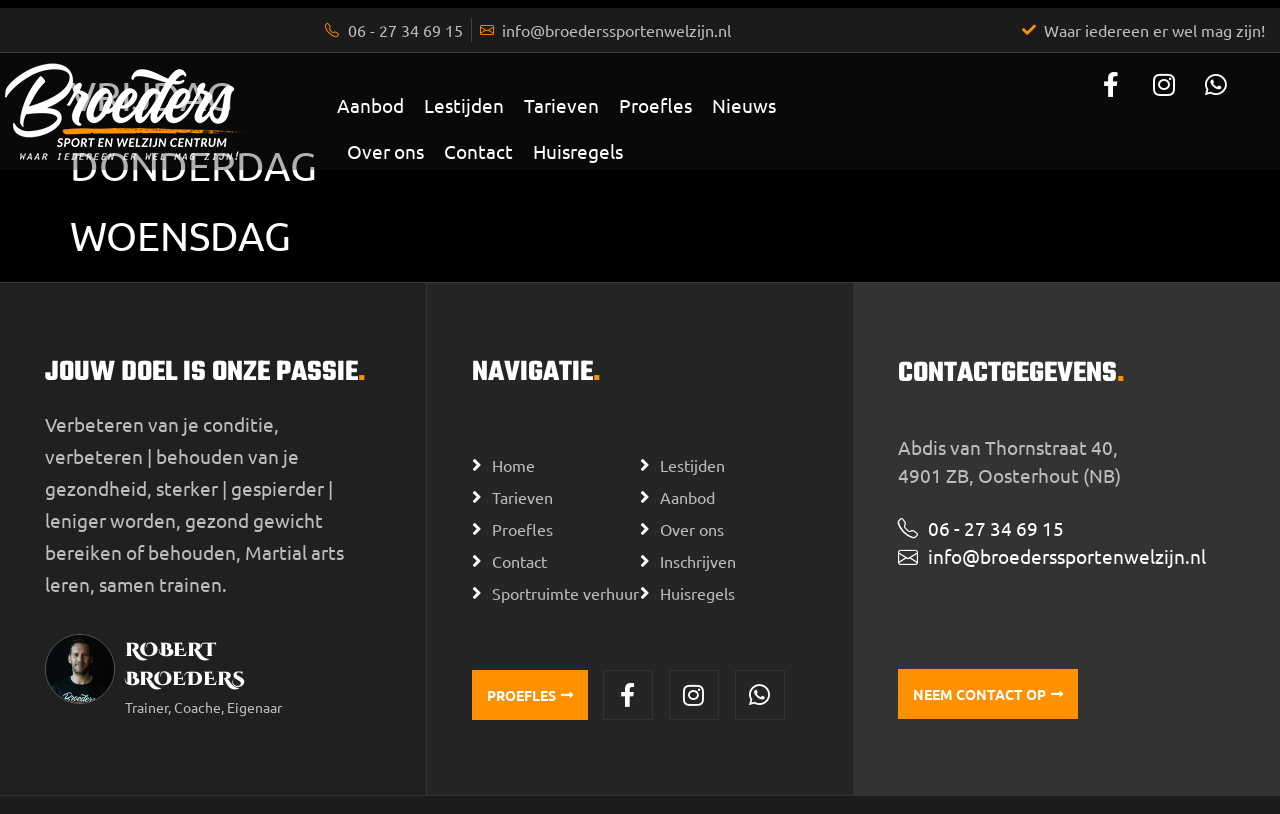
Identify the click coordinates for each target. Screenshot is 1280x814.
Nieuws (744, 105)
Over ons (385, 151)
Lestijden (464, 105)
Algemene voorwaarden (446, 789)
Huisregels (578, 151)
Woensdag (180, 235)
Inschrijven (698, 545)
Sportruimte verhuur (565, 577)
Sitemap (566, 789)
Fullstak (893, 790)
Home (513, 449)
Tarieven (561, 105)
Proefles (655, 105)
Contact (478, 151)
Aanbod (370, 105)
